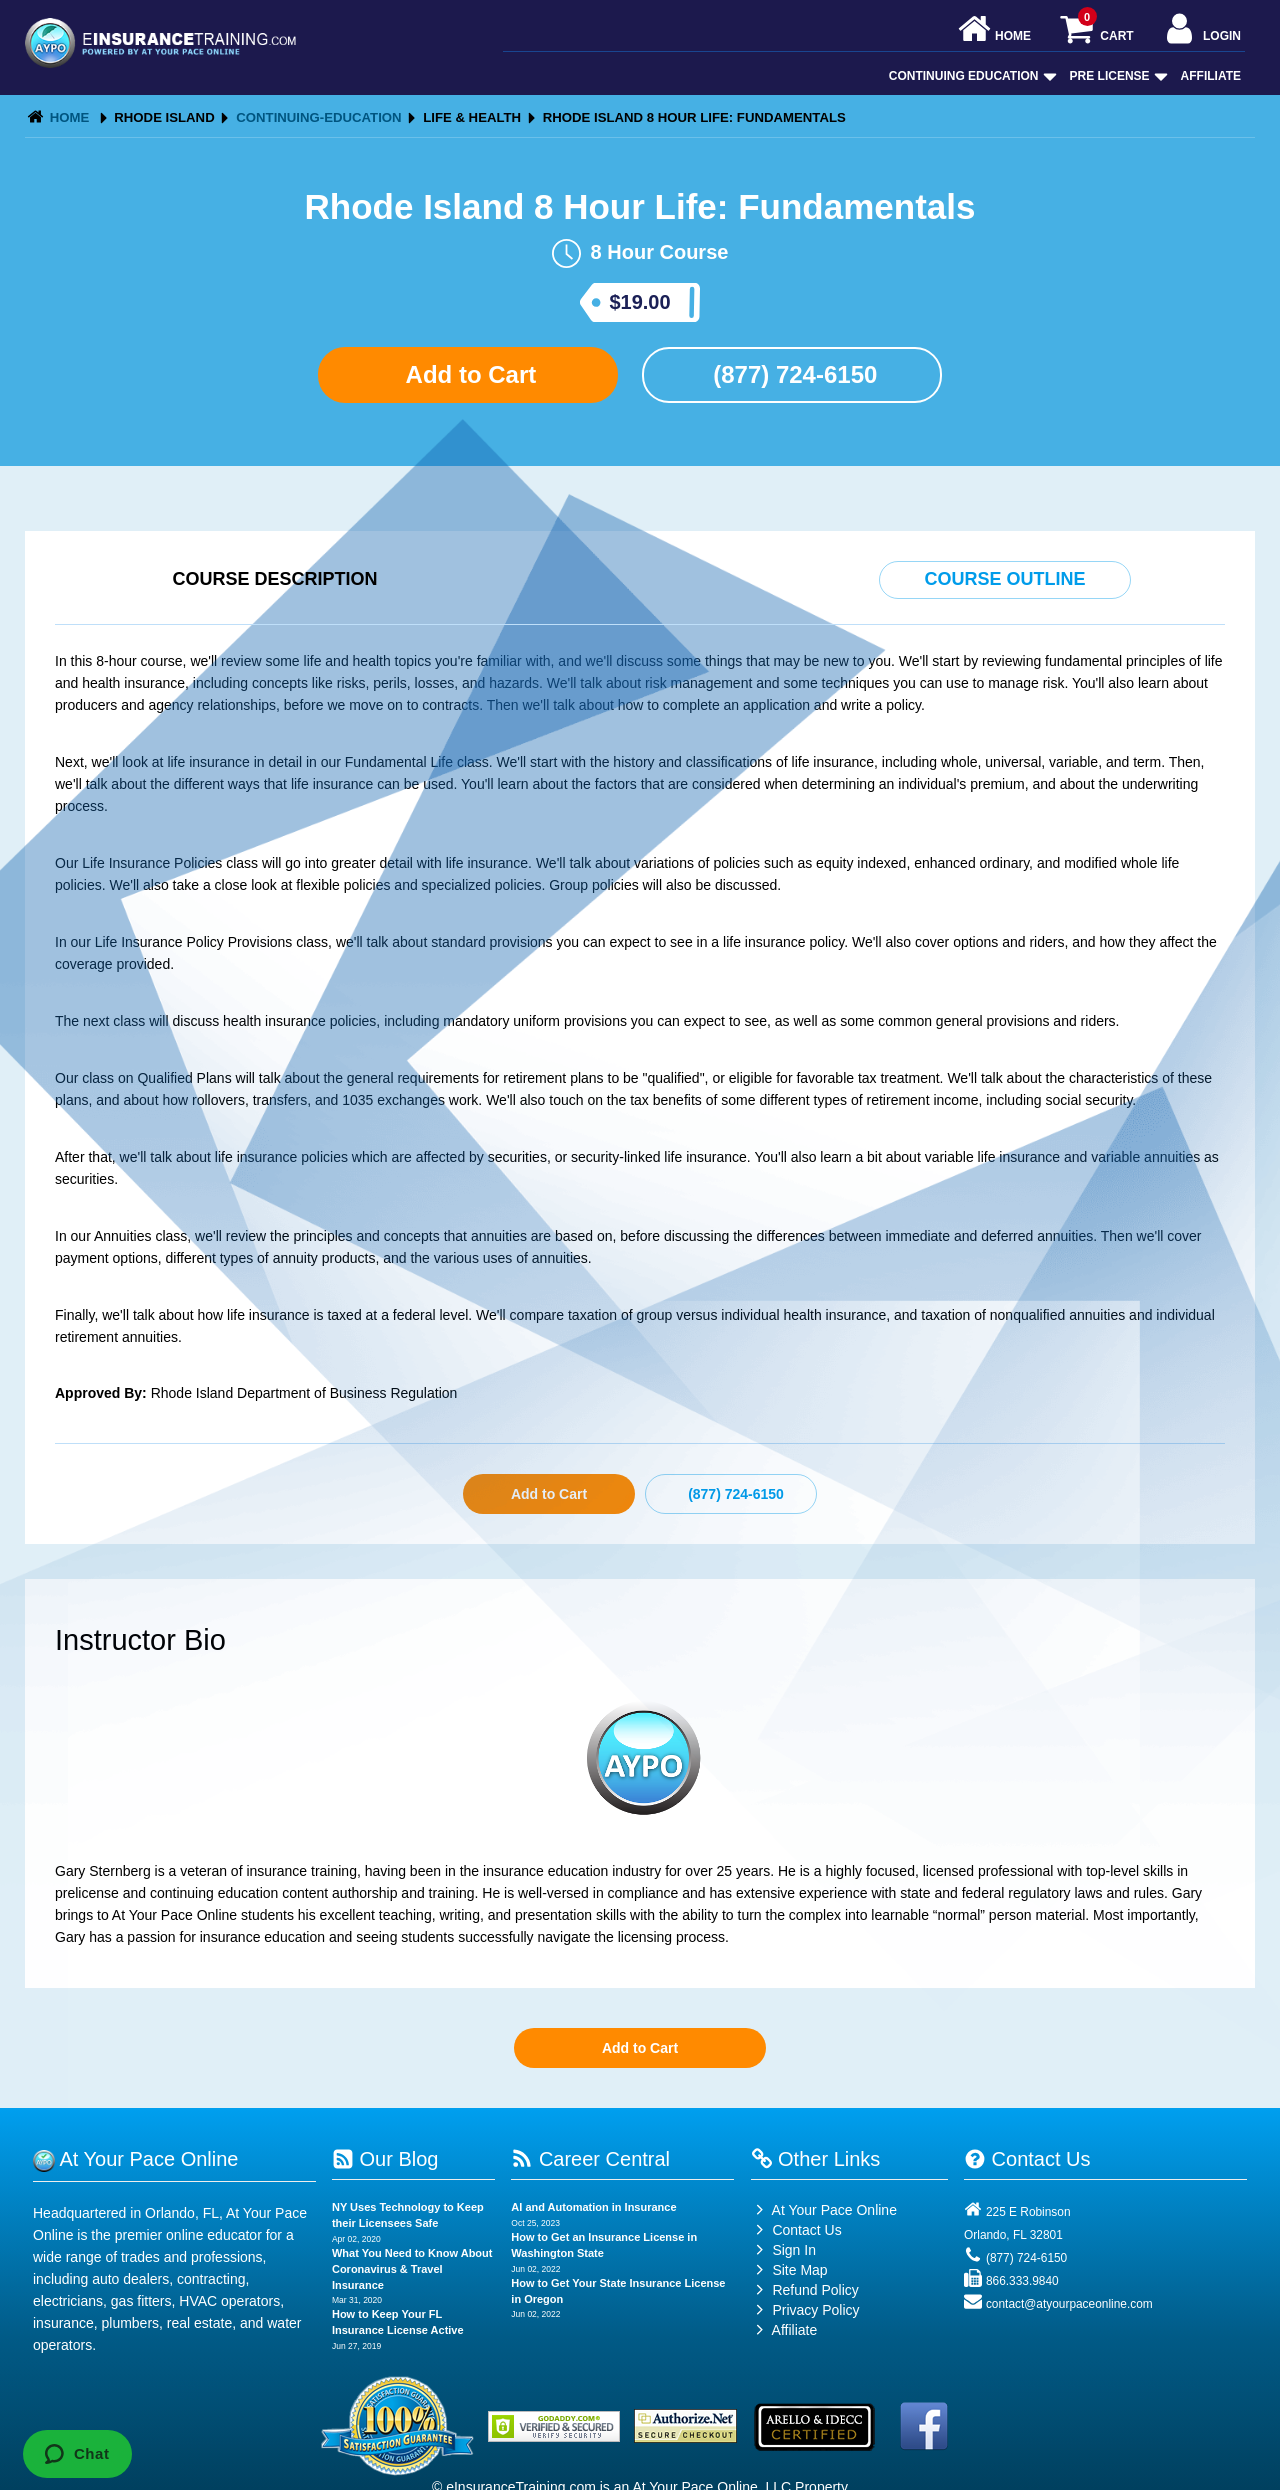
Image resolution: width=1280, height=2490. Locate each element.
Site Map (789, 2270)
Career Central (590, 2159)
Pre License (1117, 76)
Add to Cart (468, 374)
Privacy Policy (815, 2310)
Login (1201, 30)
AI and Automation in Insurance (593, 2207)
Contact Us (796, 2230)
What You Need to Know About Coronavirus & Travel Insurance (412, 2268)
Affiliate (1211, 76)
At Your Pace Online (824, 2210)
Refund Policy (815, 2290)
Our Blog (385, 2159)
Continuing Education (971, 76)
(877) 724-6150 (792, 374)
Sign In (783, 2250)
